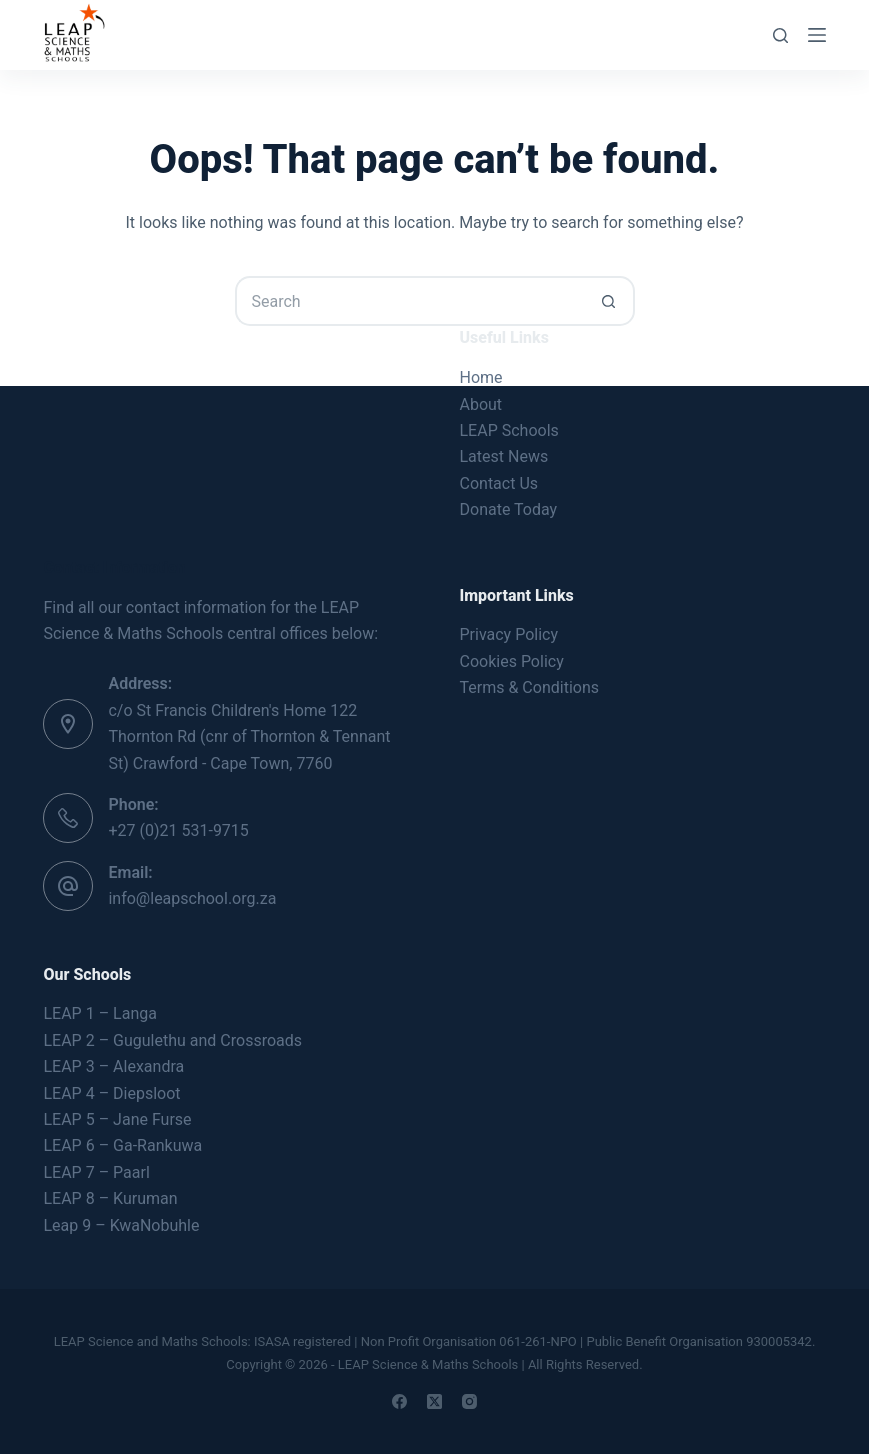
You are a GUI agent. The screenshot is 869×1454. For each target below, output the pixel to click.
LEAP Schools (509, 430)
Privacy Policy (509, 634)
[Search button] (610, 301)
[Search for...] (410, 301)
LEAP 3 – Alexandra (113, 1066)
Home (481, 377)
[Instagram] (469, 1401)
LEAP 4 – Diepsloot (111, 1093)
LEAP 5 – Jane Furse (117, 1119)
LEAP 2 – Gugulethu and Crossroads (172, 1040)
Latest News (504, 456)
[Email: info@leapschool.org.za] (68, 886)
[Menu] (817, 35)
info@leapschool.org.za (192, 898)
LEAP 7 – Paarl (96, 1172)
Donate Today (509, 509)
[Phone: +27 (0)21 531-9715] (68, 818)
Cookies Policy (512, 661)
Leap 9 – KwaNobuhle (121, 1225)
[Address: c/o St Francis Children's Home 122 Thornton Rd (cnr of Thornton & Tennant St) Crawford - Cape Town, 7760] (68, 724)
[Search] (780, 35)
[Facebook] (399, 1401)
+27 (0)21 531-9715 (178, 830)
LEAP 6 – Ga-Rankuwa (122, 1145)
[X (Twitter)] (434, 1401)
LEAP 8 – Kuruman (110, 1198)
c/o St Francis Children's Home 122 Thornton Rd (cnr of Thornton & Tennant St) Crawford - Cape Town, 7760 (249, 737)
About (481, 404)
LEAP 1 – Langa (99, 1013)
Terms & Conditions (530, 687)
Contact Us (499, 483)
